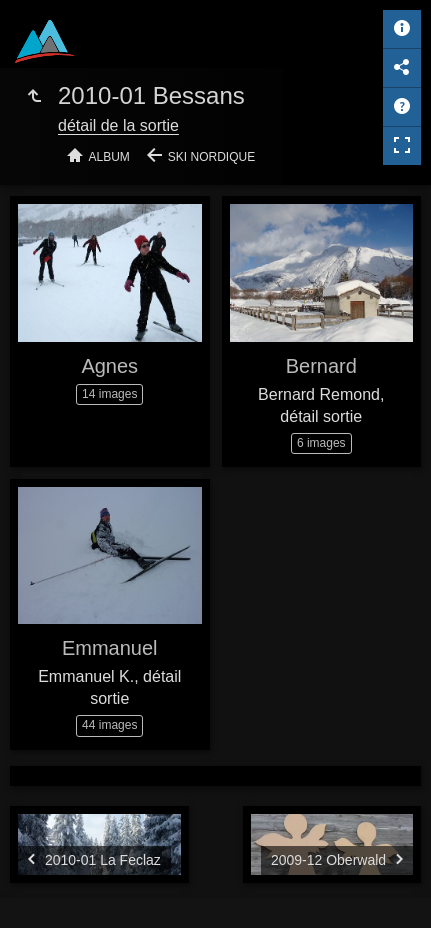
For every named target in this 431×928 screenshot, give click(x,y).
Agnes (109, 366)
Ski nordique (211, 157)
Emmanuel (110, 648)
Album (109, 157)
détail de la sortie (118, 125)
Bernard (321, 366)
